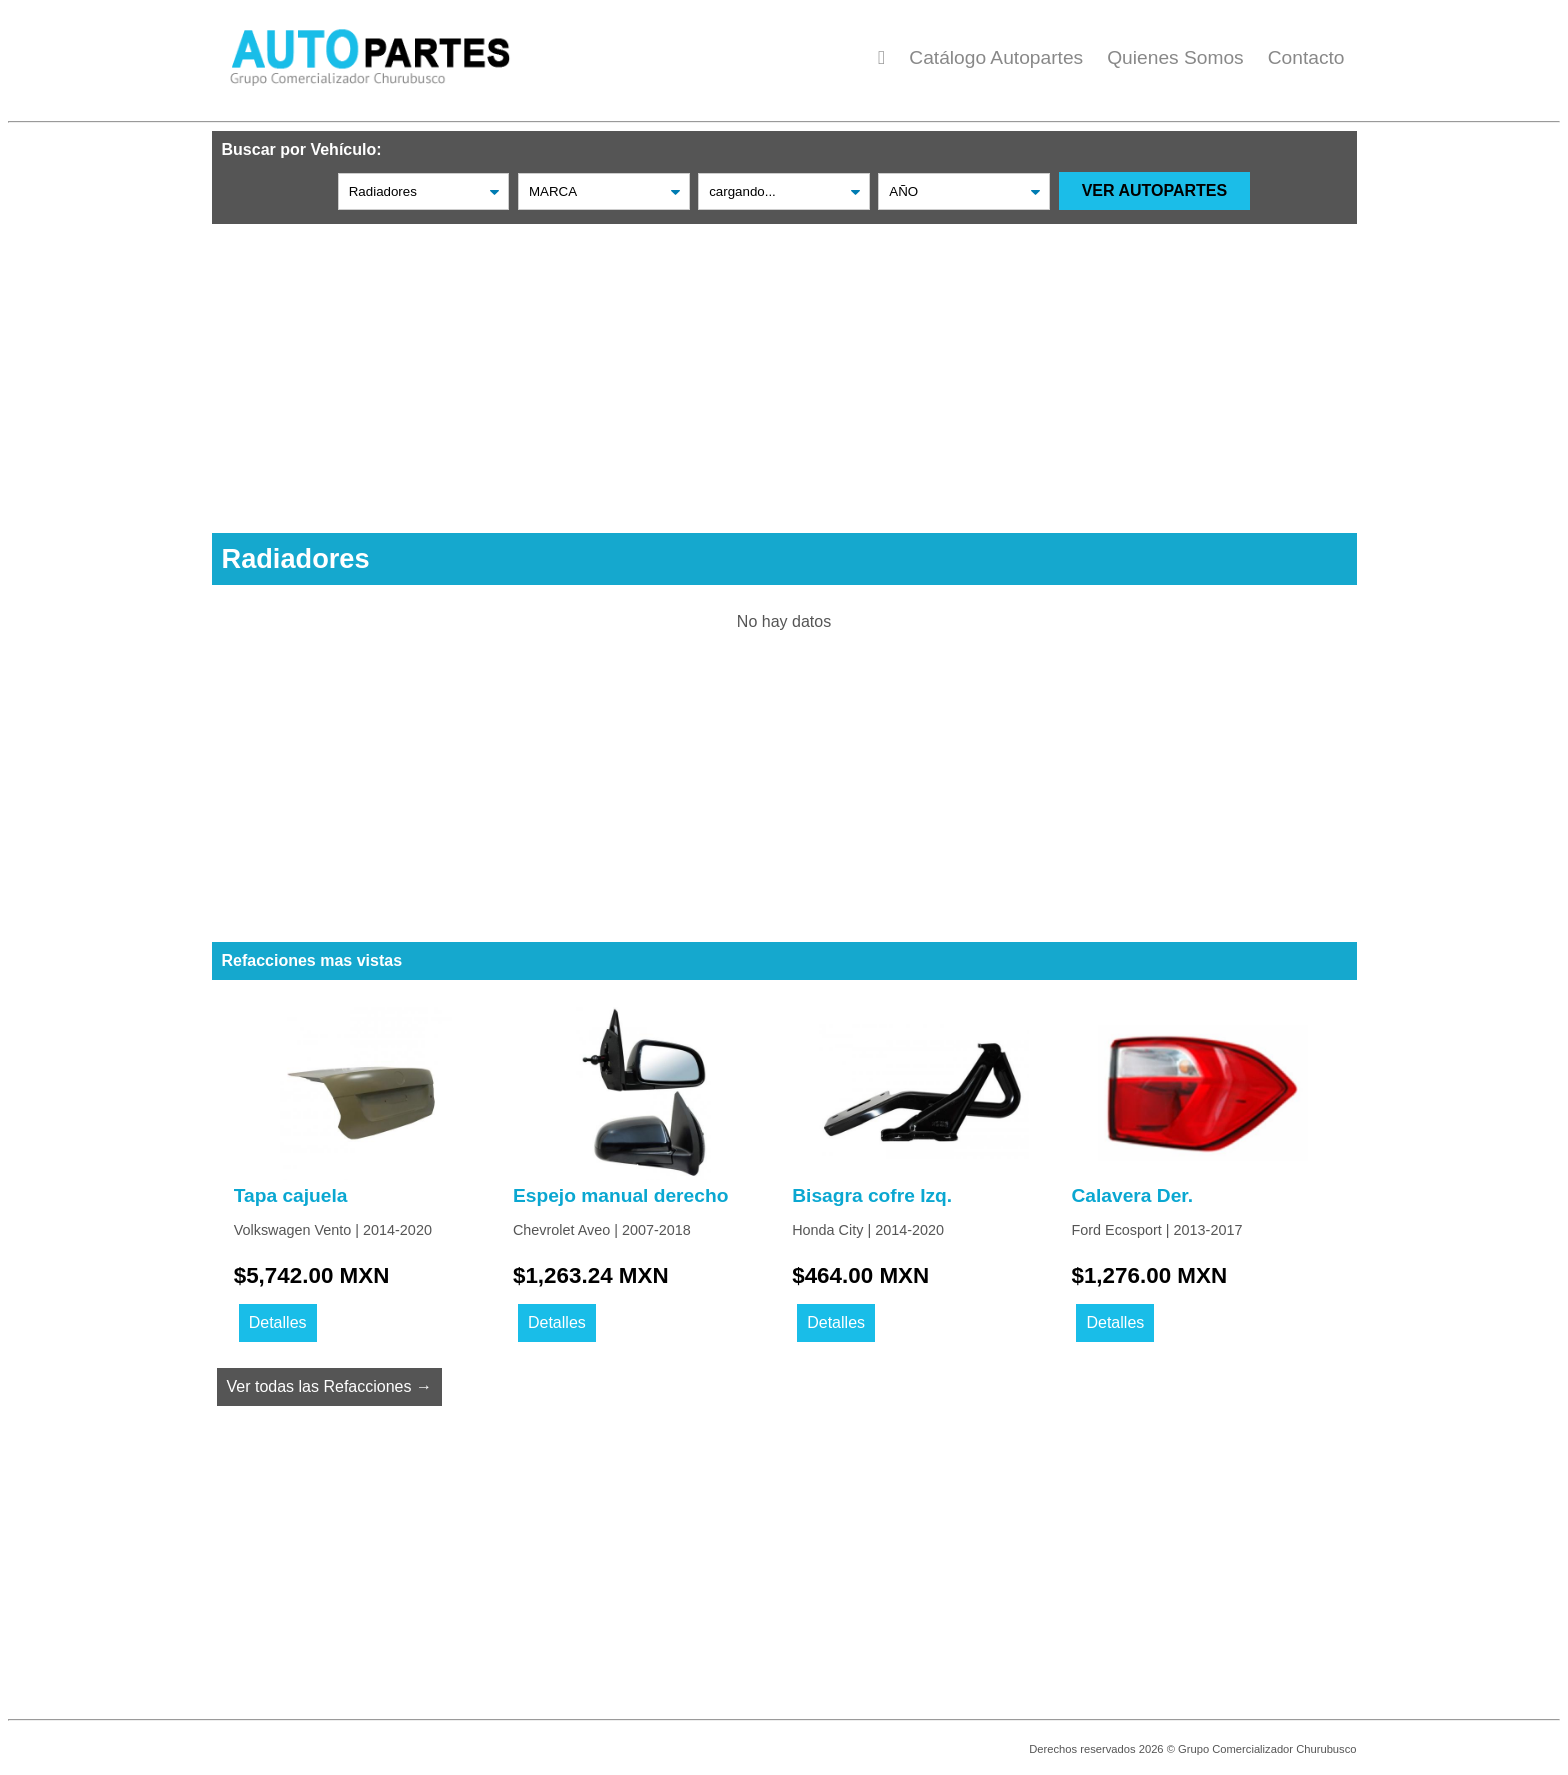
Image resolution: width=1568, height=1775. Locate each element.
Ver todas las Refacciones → (329, 1386)
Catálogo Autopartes (996, 57)
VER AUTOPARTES (1155, 190)
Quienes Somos (1175, 57)
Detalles (278, 1322)
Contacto (1306, 57)
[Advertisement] (784, 364)
